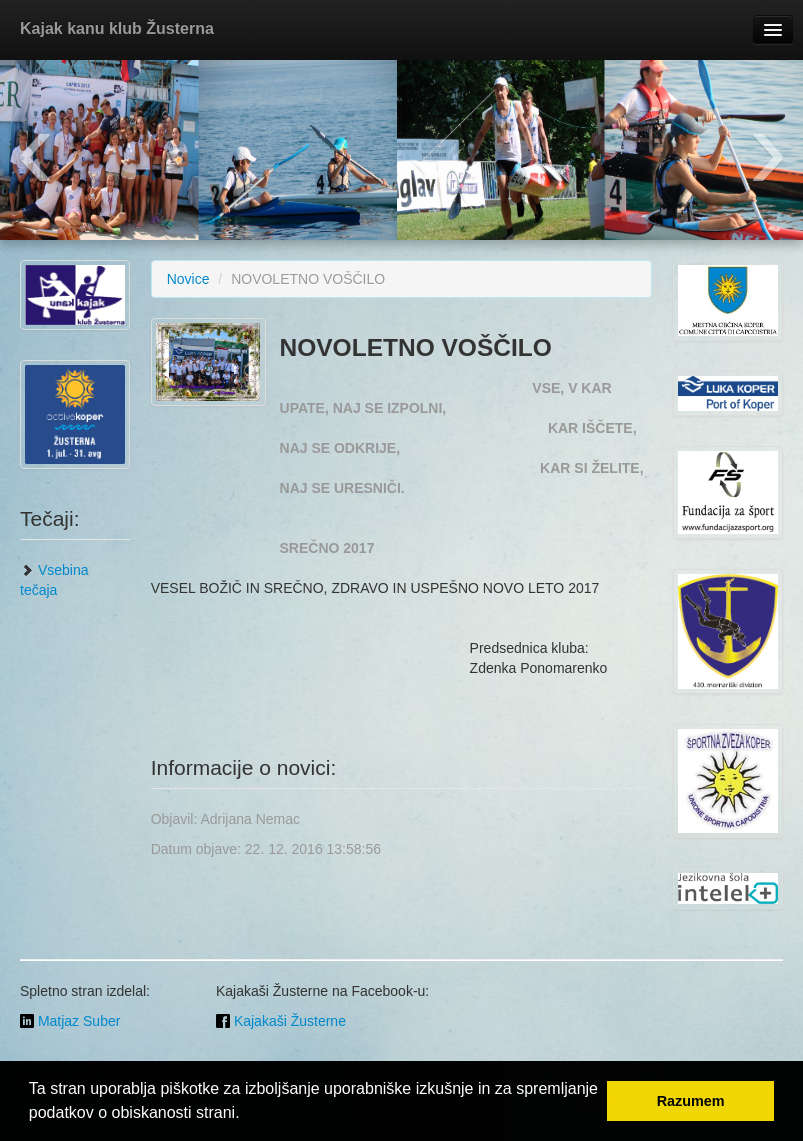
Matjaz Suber (70, 1021)
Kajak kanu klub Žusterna (117, 28)
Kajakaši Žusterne (281, 1021)
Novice (188, 279)
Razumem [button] (691, 1101)
